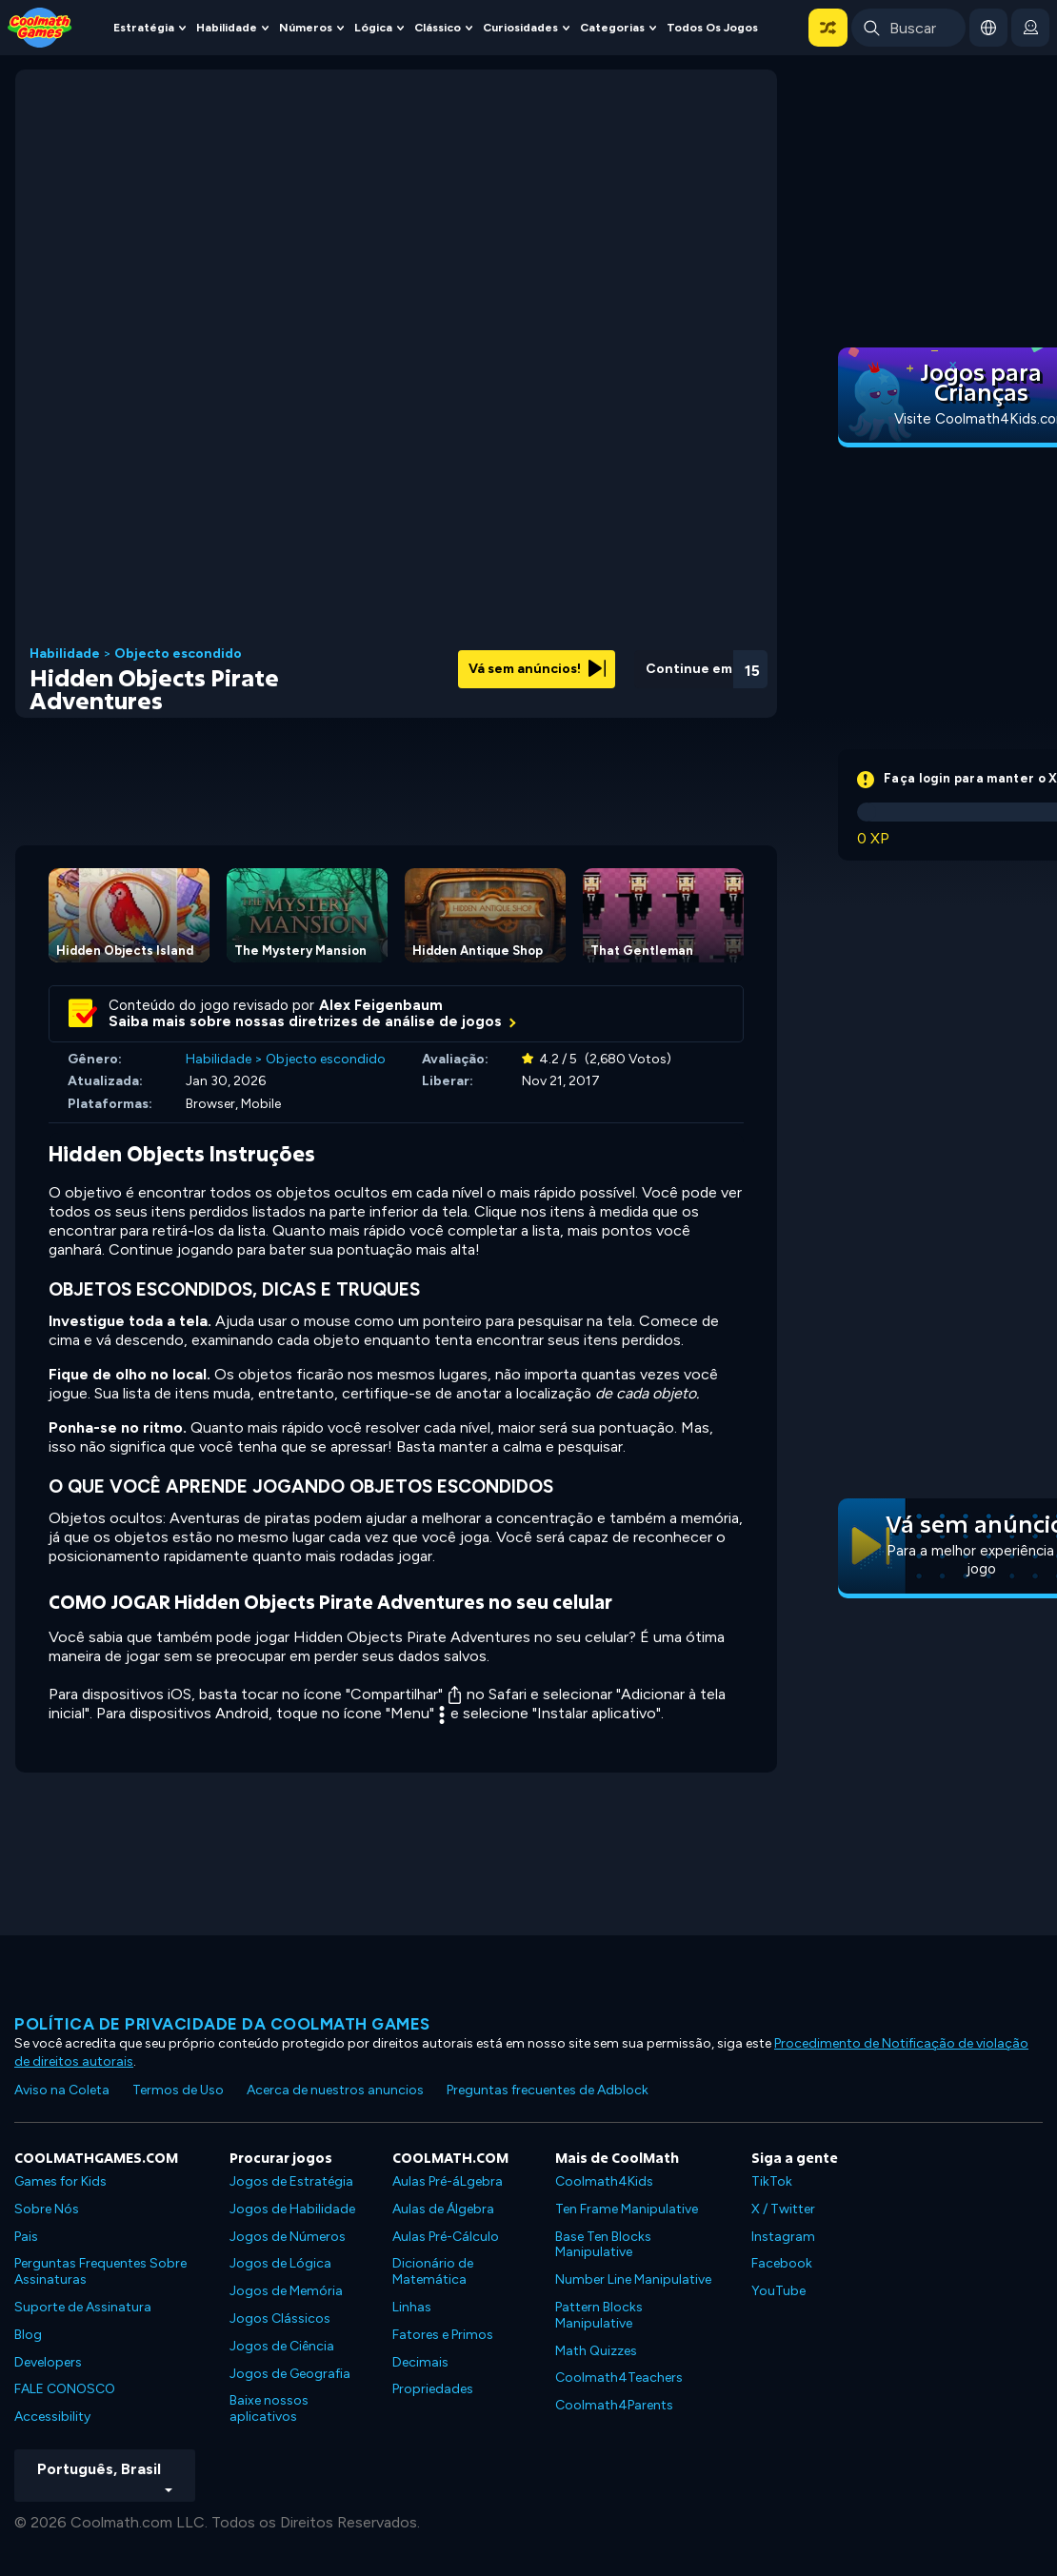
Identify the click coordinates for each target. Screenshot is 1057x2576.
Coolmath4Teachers (619, 2377)
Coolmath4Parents (614, 2405)
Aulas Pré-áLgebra (447, 2181)
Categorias (612, 27)
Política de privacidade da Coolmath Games (222, 2023)
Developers (48, 2362)
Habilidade (226, 27)
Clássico (437, 27)
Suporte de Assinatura (82, 2307)
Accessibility (52, 2416)
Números (305, 27)
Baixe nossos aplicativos (269, 2408)
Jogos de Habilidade (292, 2209)
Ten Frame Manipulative (626, 2209)
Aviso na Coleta (62, 2090)
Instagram (783, 2237)
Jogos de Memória (286, 2291)
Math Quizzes (596, 2351)
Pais (26, 2237)
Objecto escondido (178, 654)
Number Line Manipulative (633, 2279)
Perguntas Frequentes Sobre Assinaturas (100, 2271)
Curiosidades (520, 27)
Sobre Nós (46, 2209)
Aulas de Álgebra (443, 2209)
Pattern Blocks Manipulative (599, 2315)
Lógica (373, 27)
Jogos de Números (287, 2237)
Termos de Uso (178, 2090)
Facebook (781, 2263)
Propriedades (432, 2389)
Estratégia (143, 27)
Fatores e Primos (442, 2335)
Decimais (420, 2362)
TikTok (771, 2181)
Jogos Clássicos (279, 2318)
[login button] (1030, 28)
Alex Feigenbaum (381, 1005)
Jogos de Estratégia (291, 2181)
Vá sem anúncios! (537, 669)
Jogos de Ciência (281, 2346)
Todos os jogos (712, 27)
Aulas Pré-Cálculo (445, 2237)
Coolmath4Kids (604, 2181)
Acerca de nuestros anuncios (335, 2090)
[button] (828, 28)
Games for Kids (60, 2181)
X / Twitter (783, 2209)
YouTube (778, 2291)
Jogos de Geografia (289, 2374)
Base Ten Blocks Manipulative (603, 2245)
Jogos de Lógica (280, 2263)
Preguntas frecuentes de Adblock (547, 2090)
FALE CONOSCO (64, 2389)
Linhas (411, 2307)
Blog (28, 2335)
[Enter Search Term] (908, 28)
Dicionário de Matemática (432, 2271)
